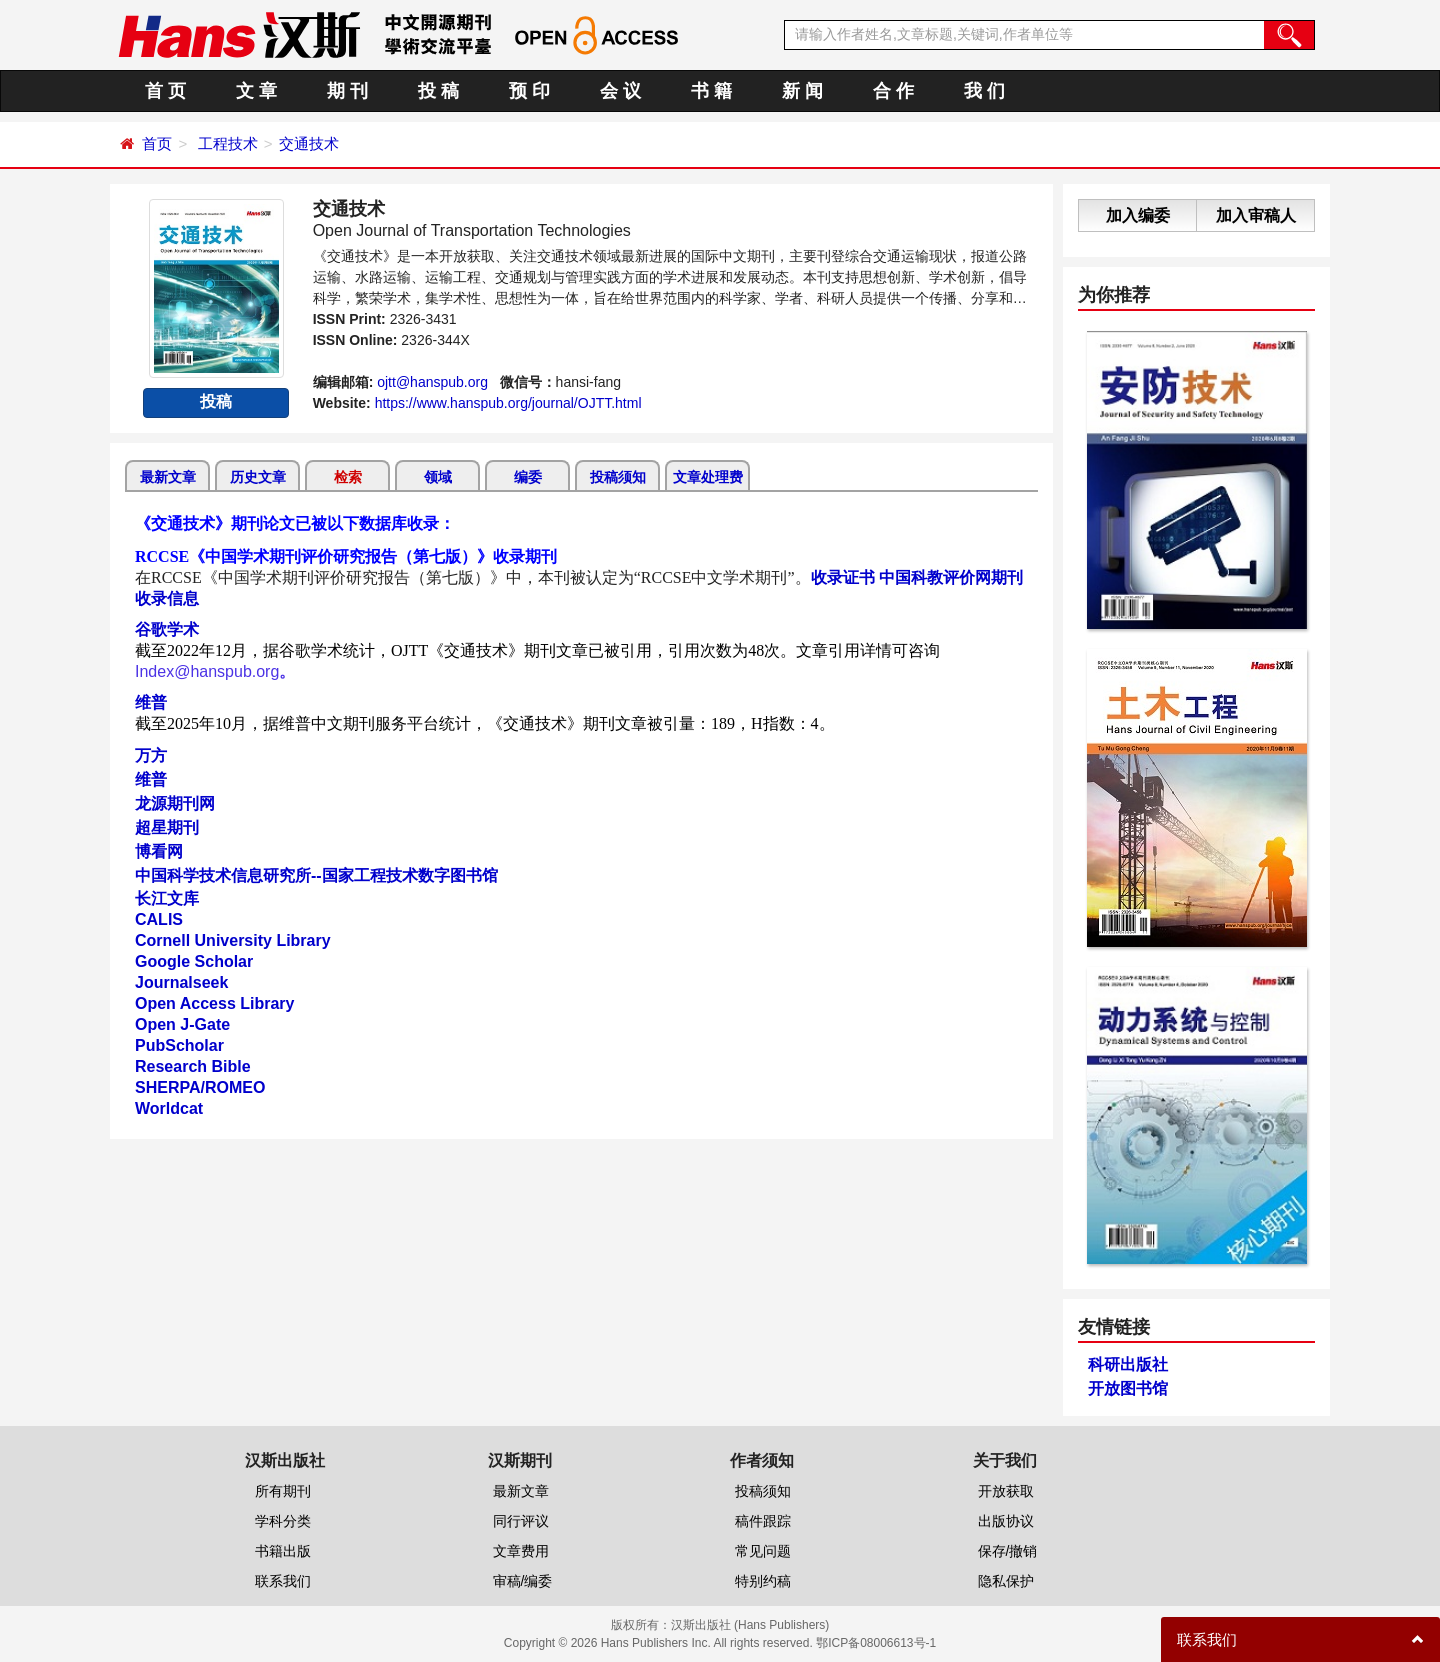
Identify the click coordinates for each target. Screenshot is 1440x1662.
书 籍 (711, 91)
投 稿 (438, 91)
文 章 (256, 91)
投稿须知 (618, 477)
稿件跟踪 (763, 1521)
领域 (438, 477)
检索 (348, 477)
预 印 (529, 91)
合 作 (893, 91)
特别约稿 (763, 1581)
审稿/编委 (523, 1581)
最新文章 (168, 477)
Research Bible (193, 1066)
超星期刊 (167, 827)
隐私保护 (1006, 1581)
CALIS (159, 919)
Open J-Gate (182, 1024)
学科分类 (283, 1521)
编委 (528, 477)
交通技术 (309, 143)
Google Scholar (194, 961)
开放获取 (1006, 1491)
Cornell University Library (233, 940)
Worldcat (169, 1108)
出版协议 (1006, 1521)
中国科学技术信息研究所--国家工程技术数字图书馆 (316, 875)
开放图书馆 (1128, 1388)
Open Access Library (214, 1003)
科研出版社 (1128, 1364)
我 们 (984, 91)
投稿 (216, 401)
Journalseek (181, 982)
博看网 (159, 851)
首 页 (165, 91)
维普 (151, 702)
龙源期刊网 (175, 803)
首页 (157, 143)
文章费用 (521, 1551)
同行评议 (521, 1521)
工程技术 (228, 143)
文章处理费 (708, 477)
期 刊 (347, 91)
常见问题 (763, 1551)
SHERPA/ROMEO (200, 1087)
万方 (151, 755)
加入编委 (1138, 215)
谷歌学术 (167, 629)
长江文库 (167, 898)
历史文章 (258, 477)
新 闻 (802, 91)
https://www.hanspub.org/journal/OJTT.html (508, 403)
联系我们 (283, 1581)
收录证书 (843, 577)
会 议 (620, 91)
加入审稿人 (1256, 215)
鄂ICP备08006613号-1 (876, 1643)
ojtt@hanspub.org (432, 382)
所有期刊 (283, 1491)
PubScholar (179, 1045)
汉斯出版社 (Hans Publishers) (750, 1625)
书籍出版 (283, 1551)
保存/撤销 (1008, 1551)
